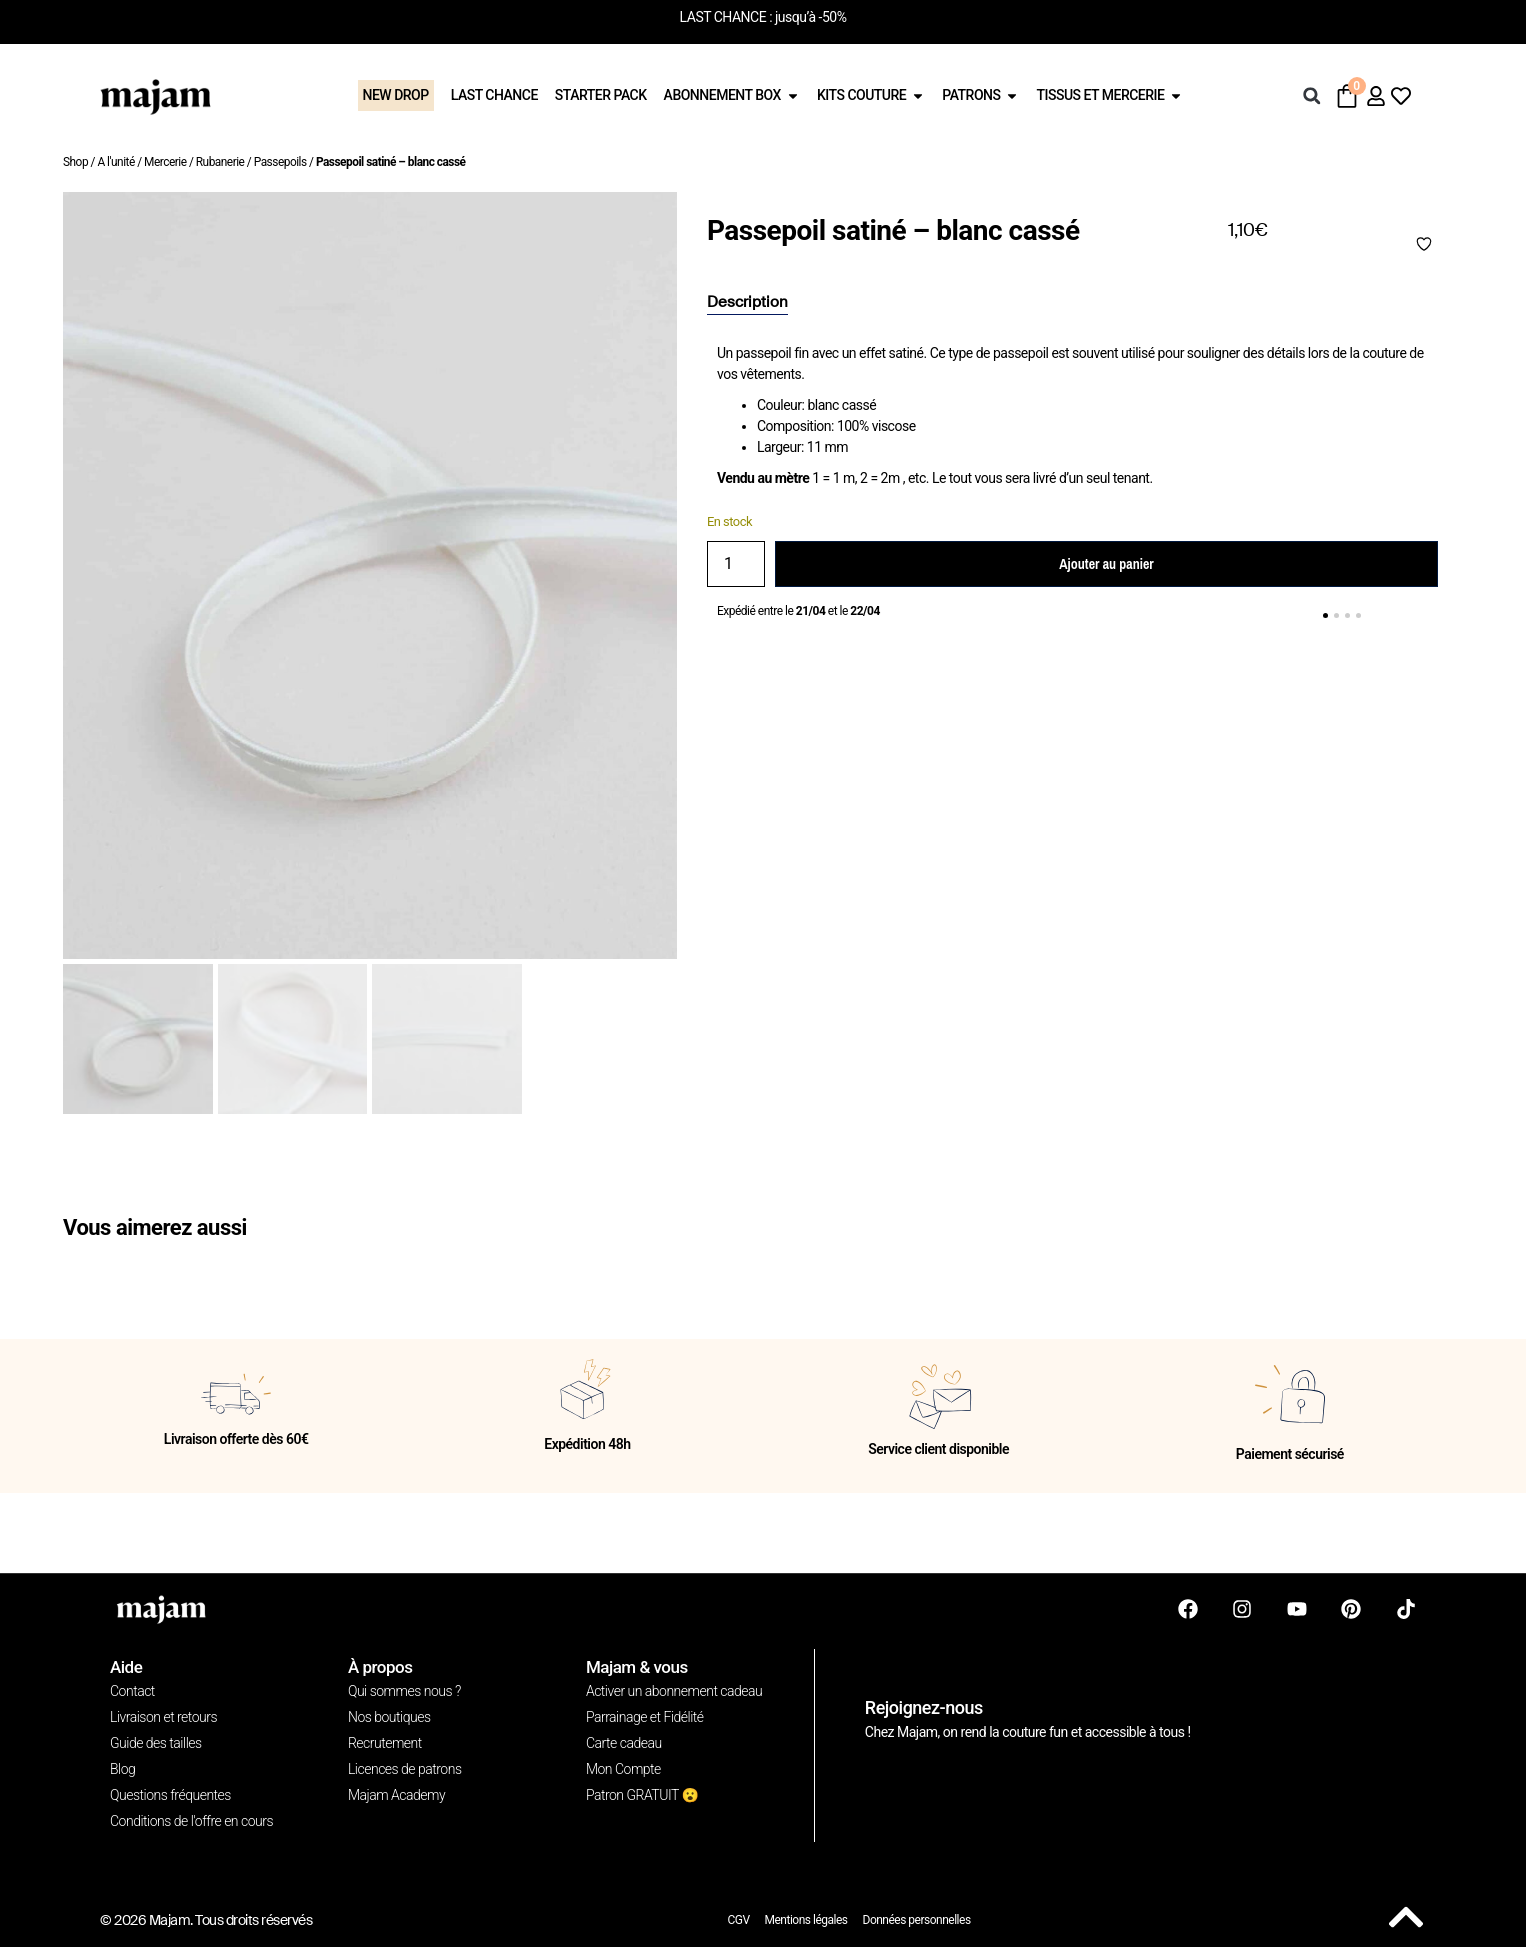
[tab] (747, 303)
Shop (75, 162)
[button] (1312, 96)
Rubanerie (220, 162)
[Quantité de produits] (736, 564)
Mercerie (165, 162)
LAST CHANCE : (726, 17)
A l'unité (115, 162)
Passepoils (280, 162)
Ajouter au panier (1106, 564)
